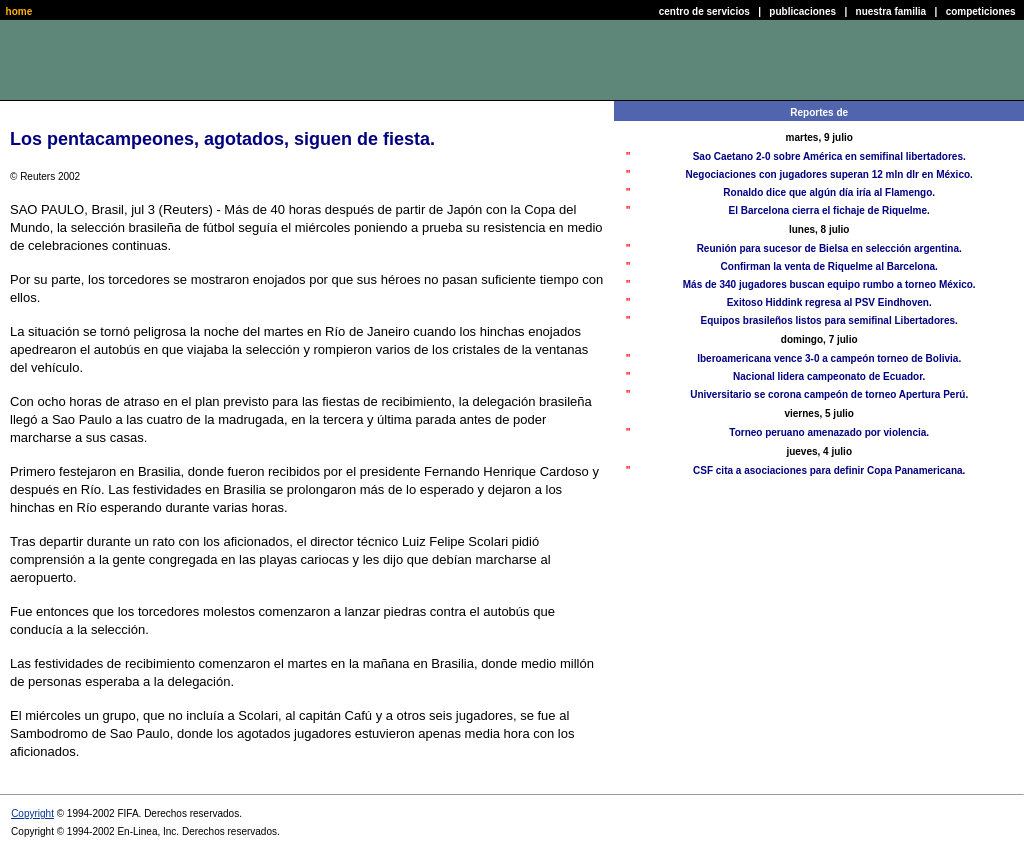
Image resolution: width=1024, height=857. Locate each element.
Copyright (32, 813)
